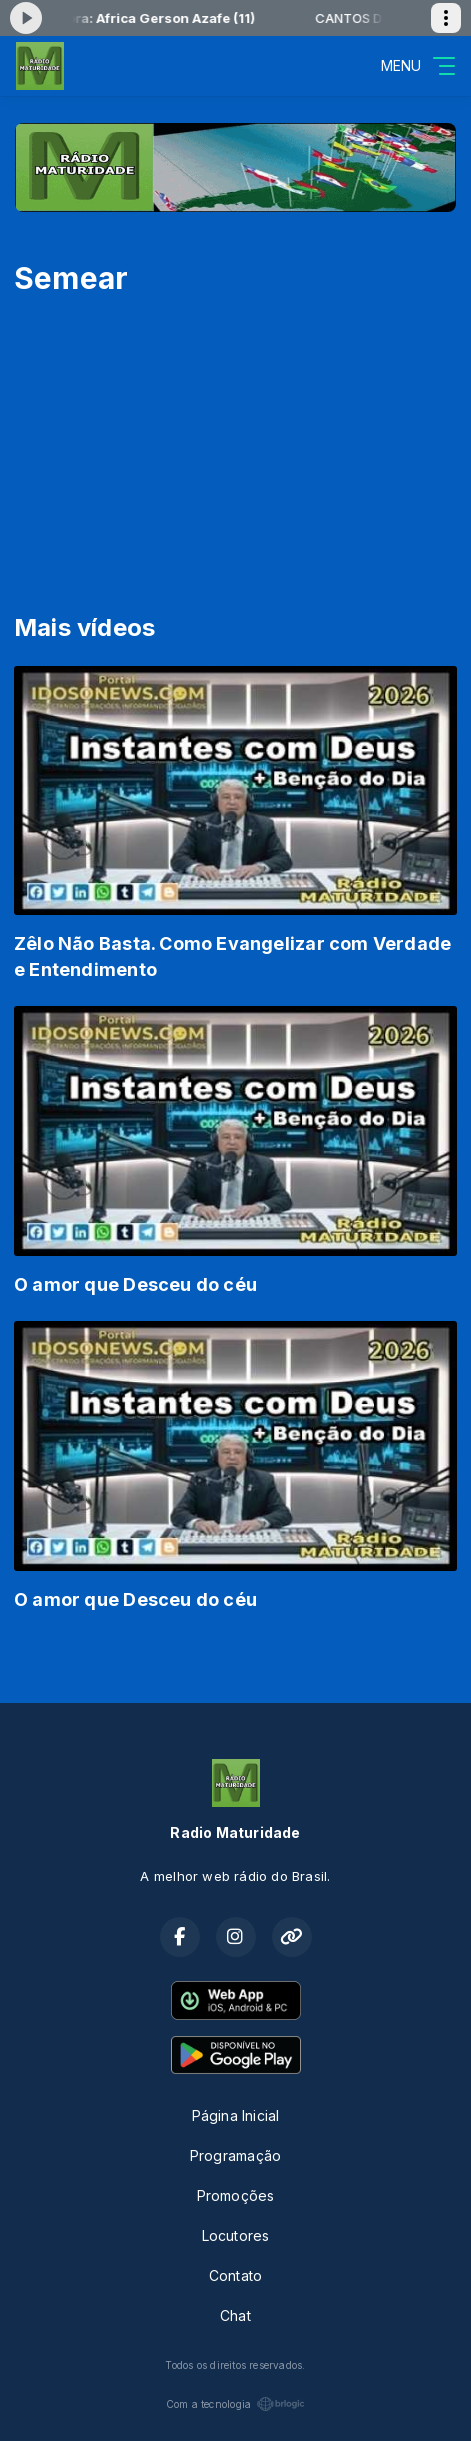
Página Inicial (236, 2115)
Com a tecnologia (235, 2404)
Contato (235, 2275)
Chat (235, 2315)
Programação (235, 2155)
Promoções (236, 2195)
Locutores (236, 2235)
